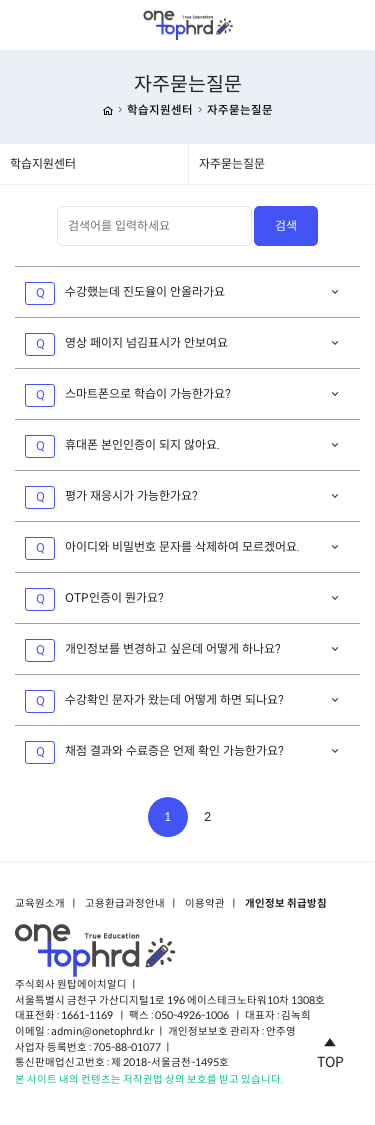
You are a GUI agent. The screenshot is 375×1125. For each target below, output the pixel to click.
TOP (330, 1050)
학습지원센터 (160, 110)
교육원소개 (40, 904)
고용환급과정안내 (125, 904)
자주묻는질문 (240, 110)
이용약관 (205, 904)
